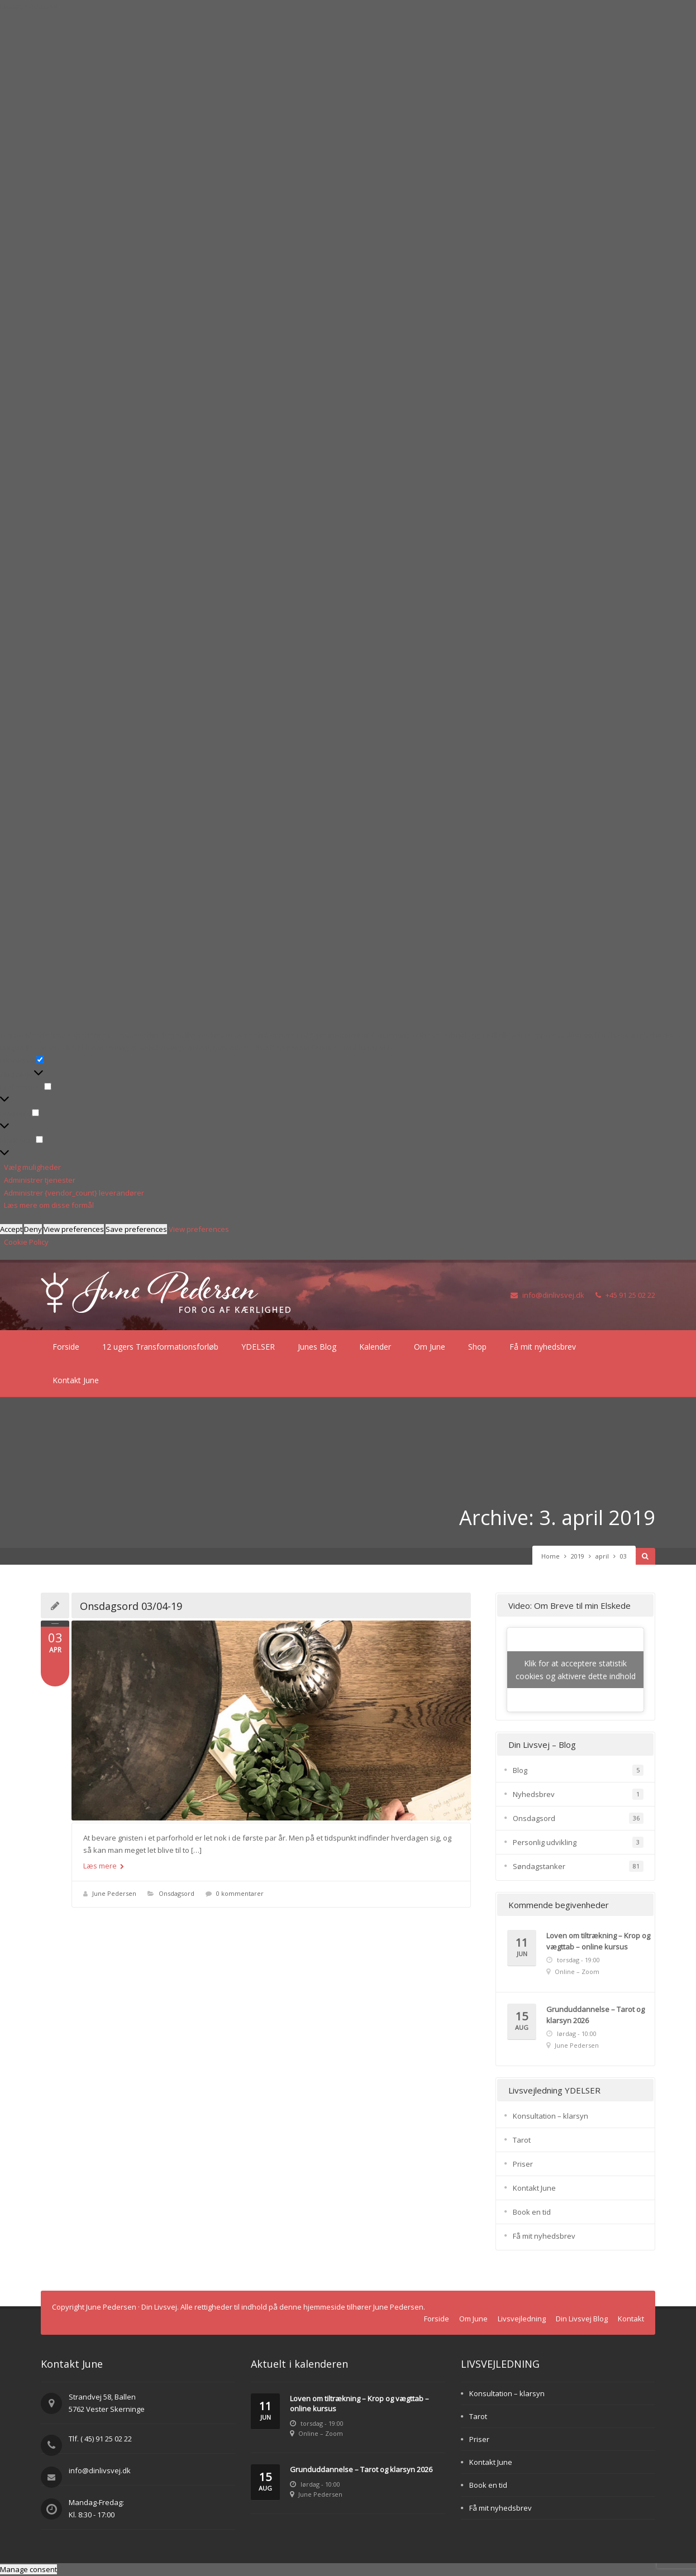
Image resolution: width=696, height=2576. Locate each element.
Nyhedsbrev (534, 1794)
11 (521, 1947)
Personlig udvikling (544, 1842)
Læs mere (103, 1866)
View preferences (74, 1229)
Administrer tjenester (39, 1180)
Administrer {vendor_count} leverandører (74, 1193)
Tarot (522, 2140)
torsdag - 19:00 (578, 1960)
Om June (429, 1346)
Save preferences (136, 1229)
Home (550, 1556)
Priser (523, 2164)
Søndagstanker (539, 1866)
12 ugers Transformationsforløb (160, 1346)
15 (521, 2021)
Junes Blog (317, 1346)
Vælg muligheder (32, 1167)
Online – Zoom (577, 1971)
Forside (66, 1346)
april (602, 1556)
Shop (477, 1346)
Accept (11, 1229)
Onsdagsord (176, 1893)
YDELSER (258, 1346)
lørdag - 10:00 (577, 2033)
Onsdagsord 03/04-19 (131, 1606)
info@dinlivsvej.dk (547, 1295)
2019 (577, 1556)
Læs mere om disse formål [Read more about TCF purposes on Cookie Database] (49, 1205)
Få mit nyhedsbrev (542, 1346)
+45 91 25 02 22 (625, 1295)
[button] (348, 521)
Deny (33, 1229)
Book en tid (532, 2212)
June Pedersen (114, 1893)
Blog (520, 1770)
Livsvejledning (522, 2319)
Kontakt (631, 2319)
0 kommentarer (240, 1893)
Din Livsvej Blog (582, 2319)
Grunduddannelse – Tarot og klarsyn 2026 (361, 2469)
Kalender (375, 1346)
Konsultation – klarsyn (550, 2116)
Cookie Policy (26, 1242)
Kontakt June (76, 1380)
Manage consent (28, 2569)
